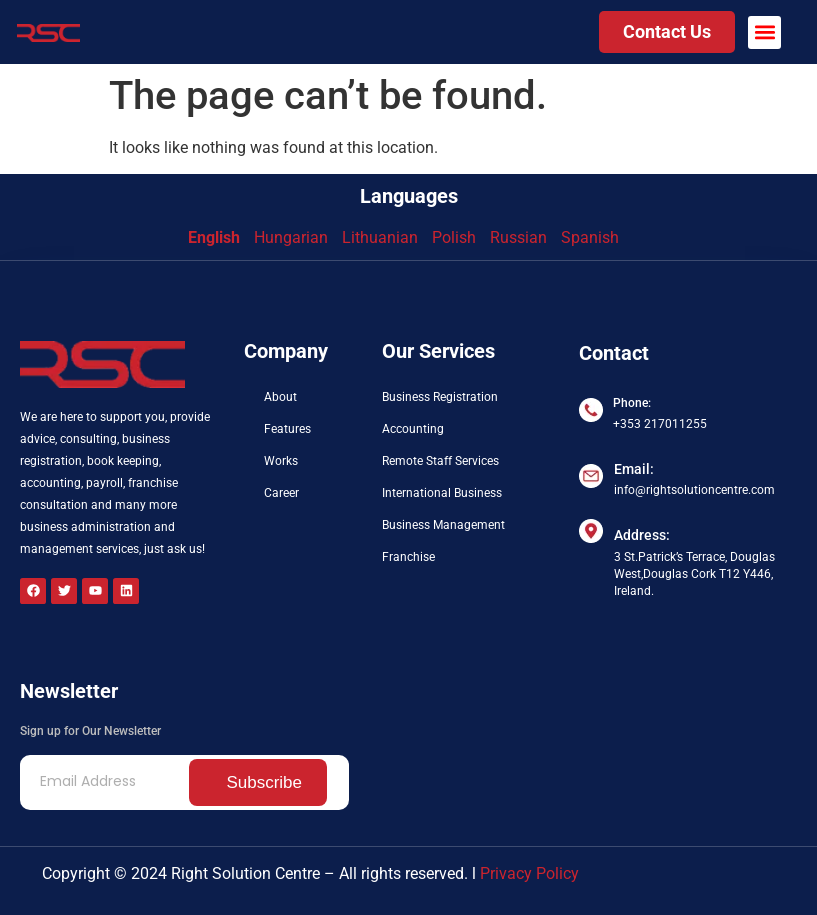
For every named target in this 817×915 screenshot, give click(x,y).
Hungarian (291, 237)
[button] (764, 32)
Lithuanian (380, 237)
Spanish (590, 237)
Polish (454, 237)
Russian (518, 237)
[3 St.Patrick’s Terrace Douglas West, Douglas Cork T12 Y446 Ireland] (688, 681)
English (214, 237)
